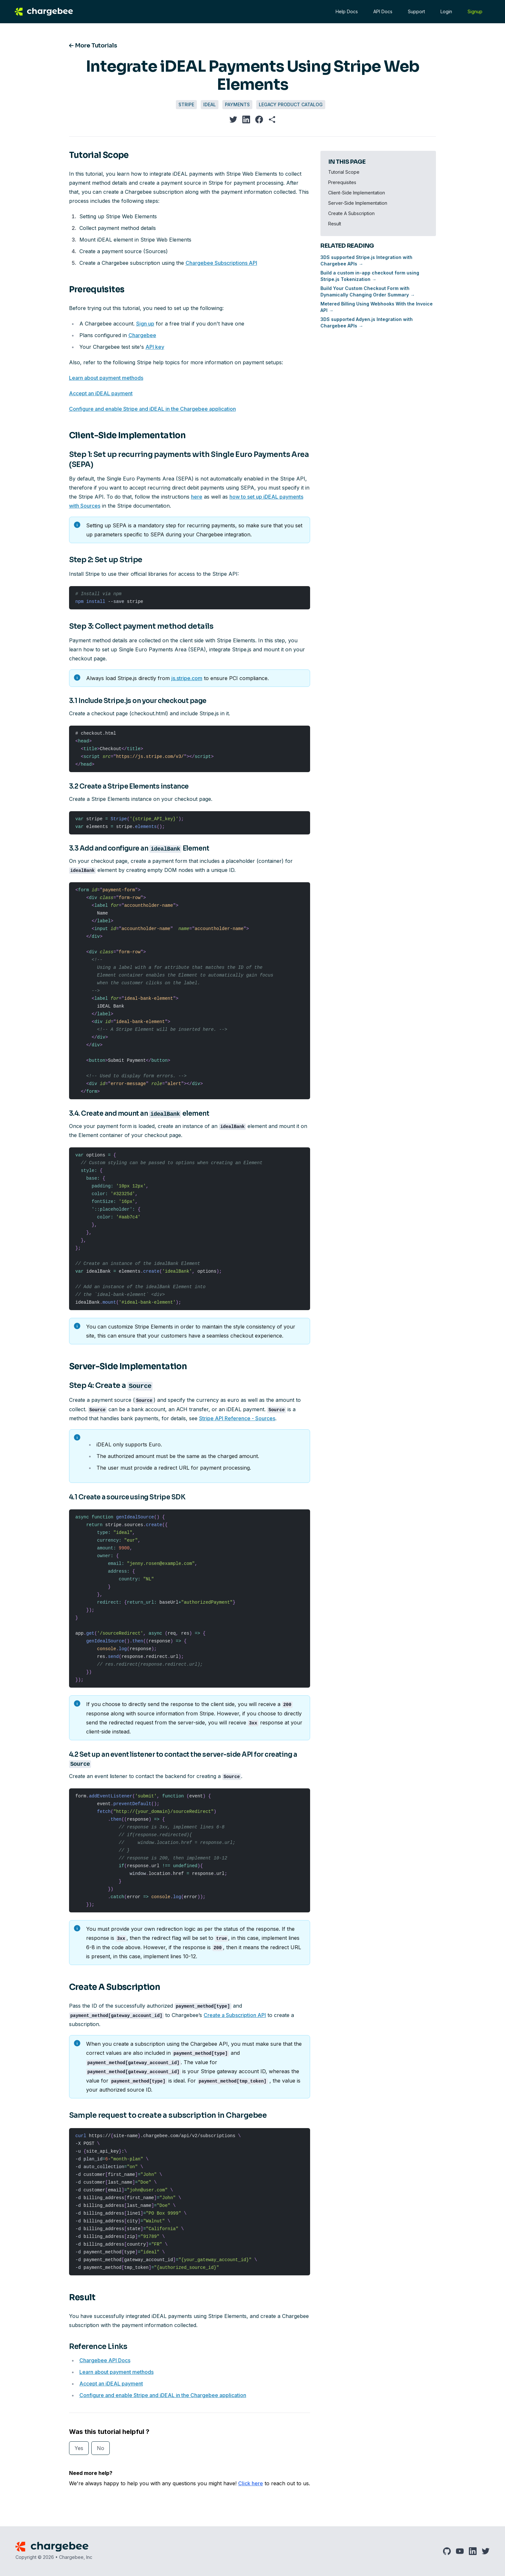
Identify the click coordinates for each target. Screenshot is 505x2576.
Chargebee (142, 335)
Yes (79, 2448)
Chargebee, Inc (75, 2557)
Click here (250, 2483)
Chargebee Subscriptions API (221, 263)
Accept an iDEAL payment (101, 393)
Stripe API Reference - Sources (237, 1418)
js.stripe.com (186, 678)
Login (445, 11)
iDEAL (209, 104)
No (100, 2448)
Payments (237, 104)
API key (155, 347)
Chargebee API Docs (104, 2360)
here (196, 496)
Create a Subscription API (235, 2015)
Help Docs (346, 11)
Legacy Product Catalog (291, 104)
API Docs (382, 11)
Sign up (145, 323)
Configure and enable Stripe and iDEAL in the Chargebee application (152, 409)
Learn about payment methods (106, 378)
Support (415, 11)
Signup (474, 11)
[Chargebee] (46, 12)
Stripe (186, 104)
